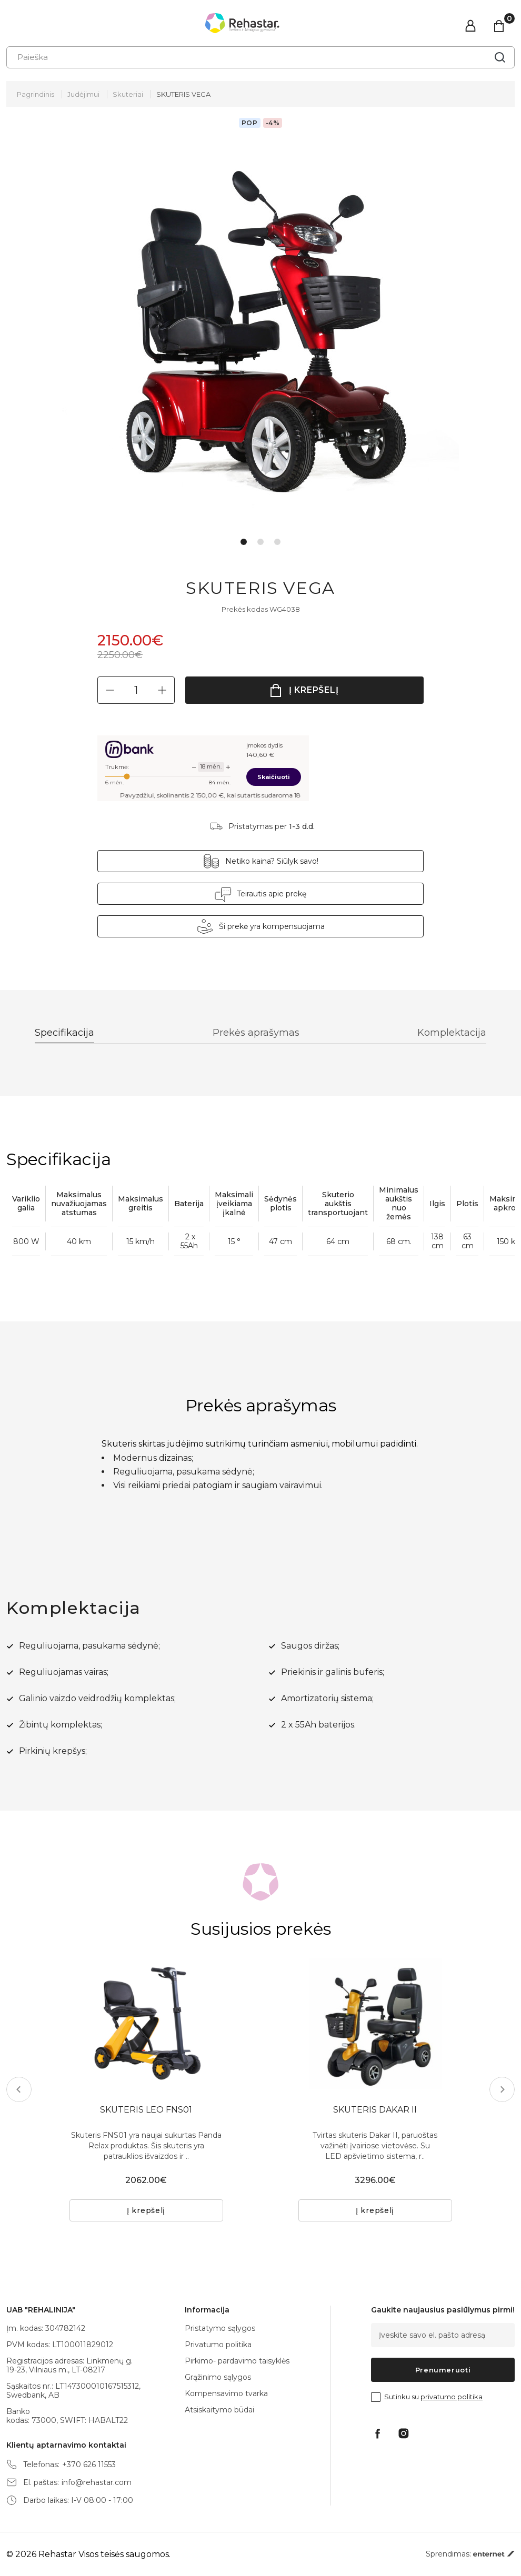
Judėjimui (83, 94)
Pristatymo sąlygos (220, 2328)
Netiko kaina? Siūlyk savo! (271, 861)
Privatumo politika (218, 2344)
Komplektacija (451, 1032)
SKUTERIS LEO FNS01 (146, 2110)
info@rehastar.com (97, 2482)
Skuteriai (128, 94)
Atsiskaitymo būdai (219, 2410)
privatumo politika (451, 2396)
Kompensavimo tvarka (226, 2393)
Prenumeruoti (443, 2370)
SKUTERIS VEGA (183, 94)
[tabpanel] (261, 331)
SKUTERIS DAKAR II (375, 2110)
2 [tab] (260, 542)
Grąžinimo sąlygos (218, 2377)
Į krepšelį (314, 690)
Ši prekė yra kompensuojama (272, 926)
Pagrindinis (35, 94)
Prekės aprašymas (256, 1032)
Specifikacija (64, 1032)
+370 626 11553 (89, 2464)
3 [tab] (277, 542)
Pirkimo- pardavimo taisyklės (237, 2361)
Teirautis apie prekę (271, 893)
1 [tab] (244, 542)
